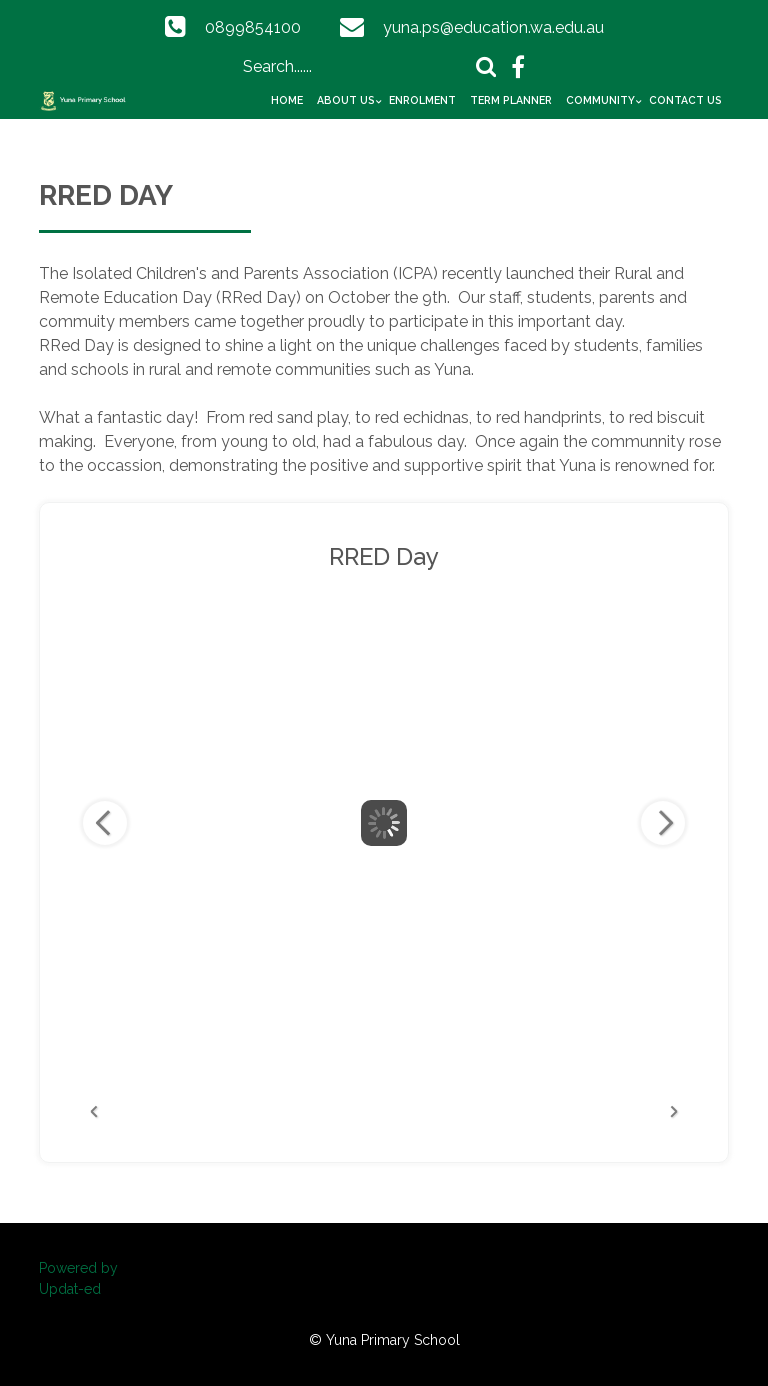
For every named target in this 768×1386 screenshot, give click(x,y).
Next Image (663, 823)
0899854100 (253, 27)
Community (600, 100)
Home (287, 100)
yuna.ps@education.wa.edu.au (493, 27)
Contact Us (685, 100)
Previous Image (105, 823)
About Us (346, 100)
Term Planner (511, 100)
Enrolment (422, 100)
